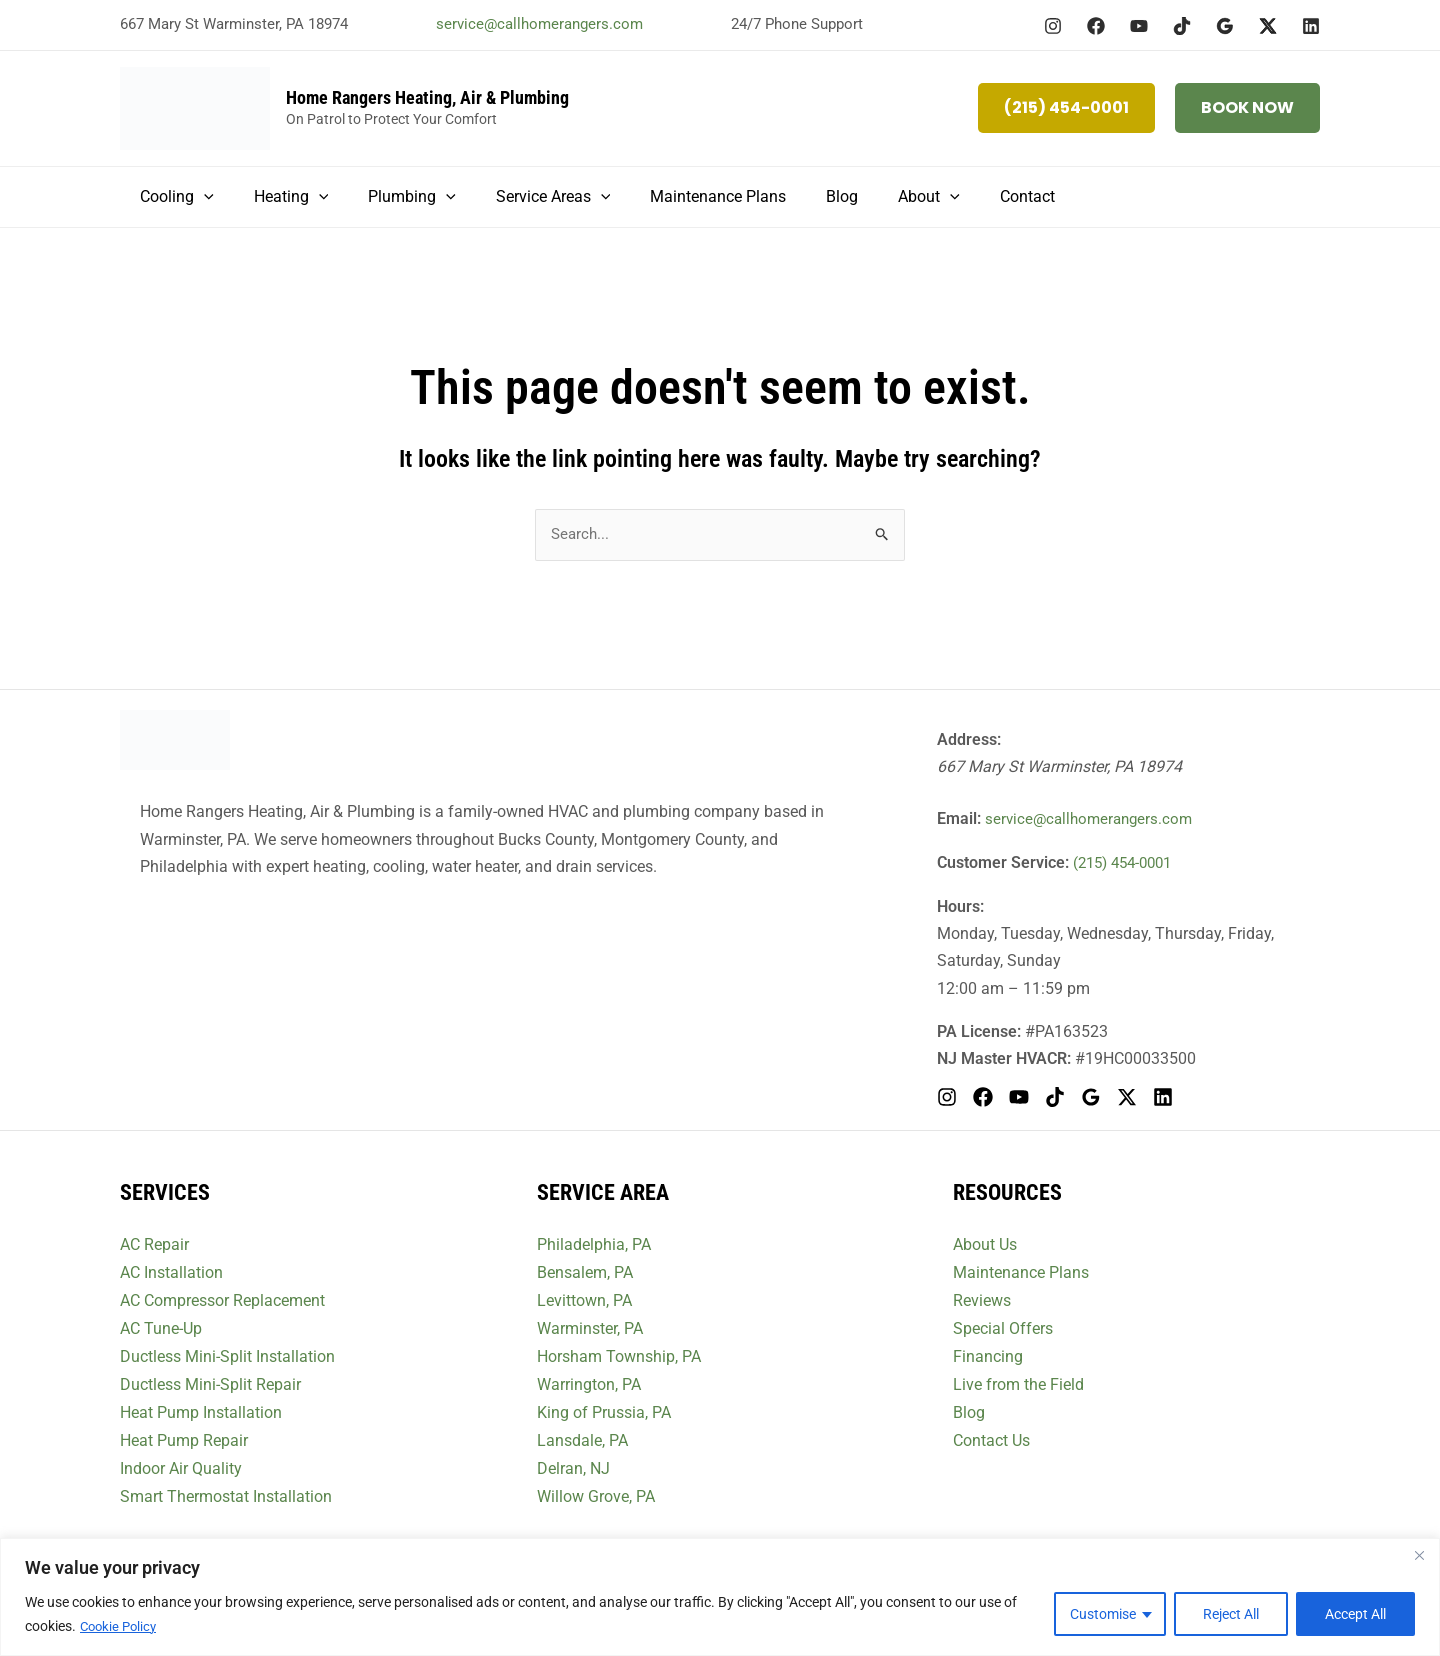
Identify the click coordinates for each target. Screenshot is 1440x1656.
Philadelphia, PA (594, 1245)
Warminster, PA (590, 1327)
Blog (969, 1409)
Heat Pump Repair (184, 1436)
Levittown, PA (584, 1299)
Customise (1103, 1615)
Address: (969, 741)
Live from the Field (1018, 1381)
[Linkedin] (1311, 26)
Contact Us (991, 1436)
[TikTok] (1182, 26)
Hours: (960, 906)
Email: (959, 819)
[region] (720, 1597)
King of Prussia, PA (604, 1409)
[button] (1066, 108)
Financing (988, 1354)
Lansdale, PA (582, 1436)
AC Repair (154, 1245)
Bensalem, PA (585, 1272)
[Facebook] (1096, 26)
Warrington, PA (589, 1381)
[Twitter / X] (1268, 26)
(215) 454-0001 (1127, 863)
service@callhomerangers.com (539, 24)
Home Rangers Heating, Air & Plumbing (427, 97)
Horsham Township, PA (619, 1354)
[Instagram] (1053, 26)
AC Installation (171, 1272)
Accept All (1355, 1615)
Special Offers (1003, 1327)
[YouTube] (1139, 26)
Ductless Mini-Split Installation (227, 1354)
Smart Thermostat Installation (226, 1491)
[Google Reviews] (1225, 26)
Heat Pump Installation (201, 1409)
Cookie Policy (121, 1627)
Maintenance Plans (1021, 1272)
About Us (985, 1245)
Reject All (1231, 1615)
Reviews (982, 1299)
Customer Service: (1003, 863)
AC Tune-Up (161, 1327)
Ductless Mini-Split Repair (210, 1381)
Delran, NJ (573, 1464)
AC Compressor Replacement (222, 1299)
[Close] (1419, 1556)
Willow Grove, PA (596, 1491)
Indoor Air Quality (181, 1464)
